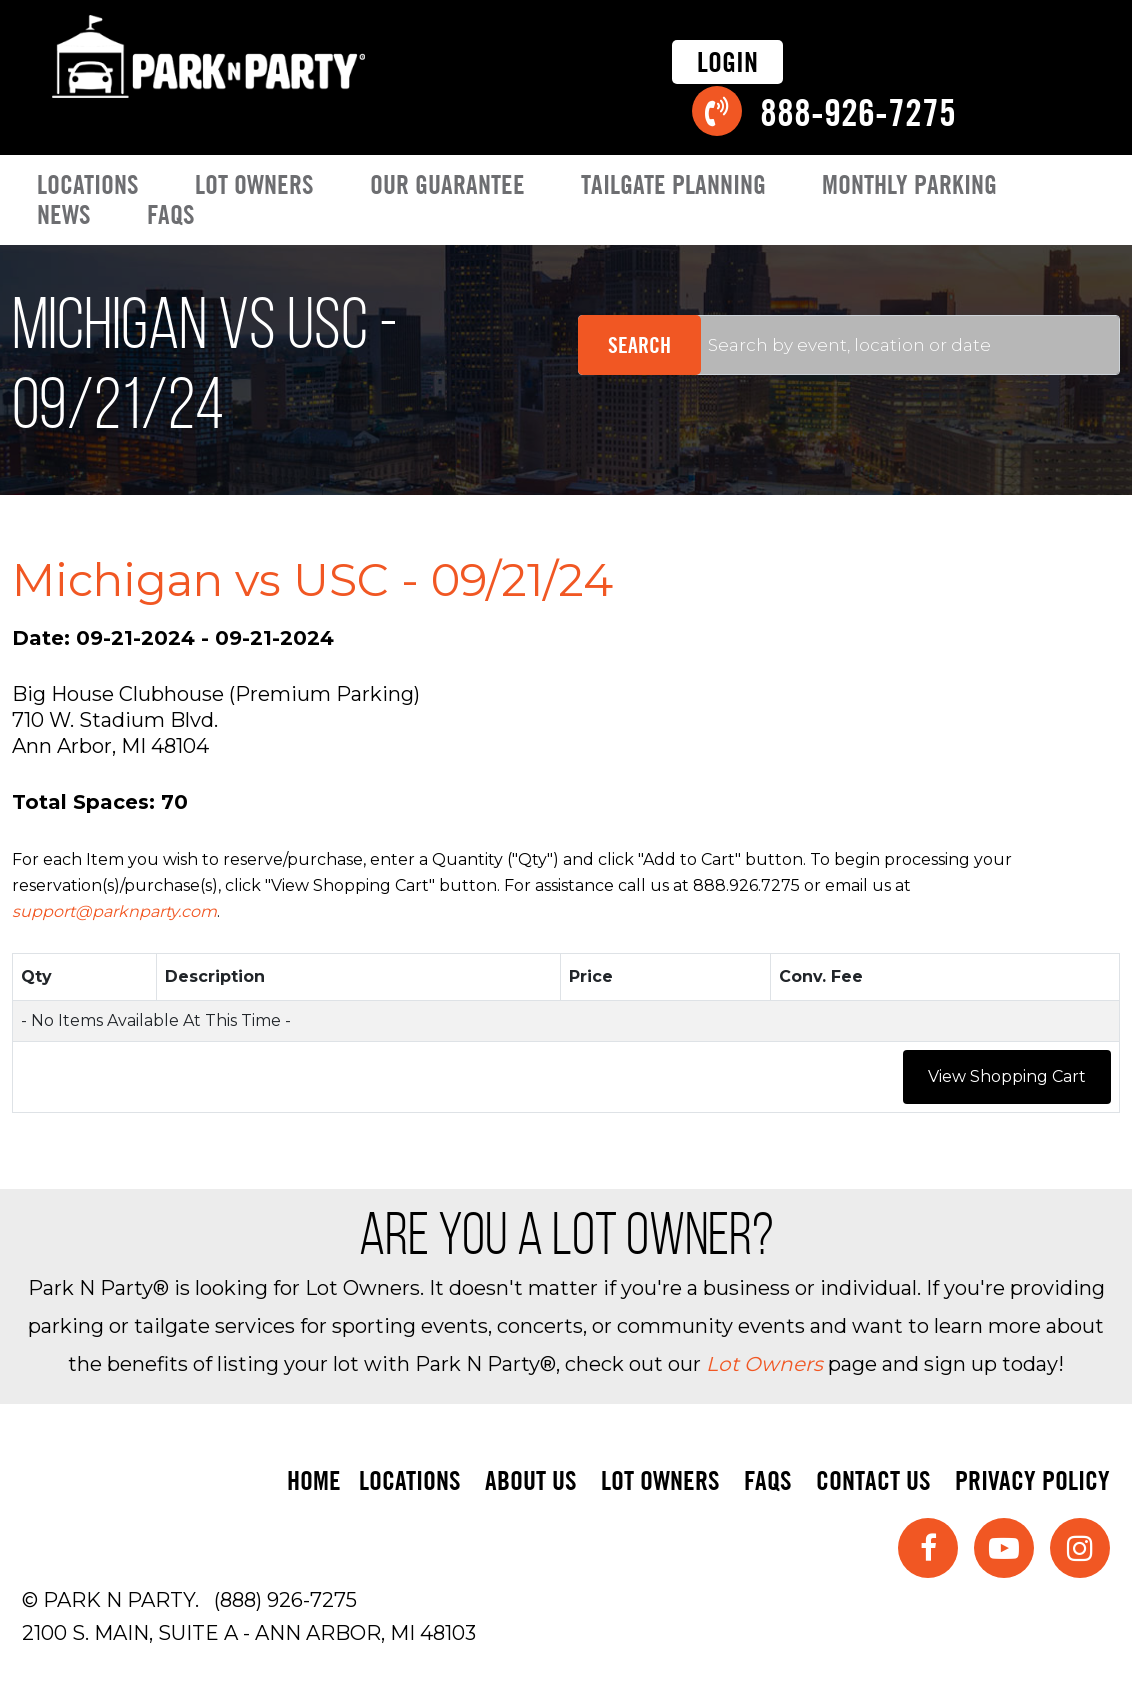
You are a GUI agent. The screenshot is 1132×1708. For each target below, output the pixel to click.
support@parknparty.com (114, 911)
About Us (531, 1479)
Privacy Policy (1032, 1479)
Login (727, 62)
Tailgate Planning (673, 184)
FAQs (171, 214)
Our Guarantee (447, 184)
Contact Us (873, 1479)
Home (314, 1479)
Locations (88, 184)
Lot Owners (254, 184)
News (64, 214)
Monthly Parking (909, 184)
